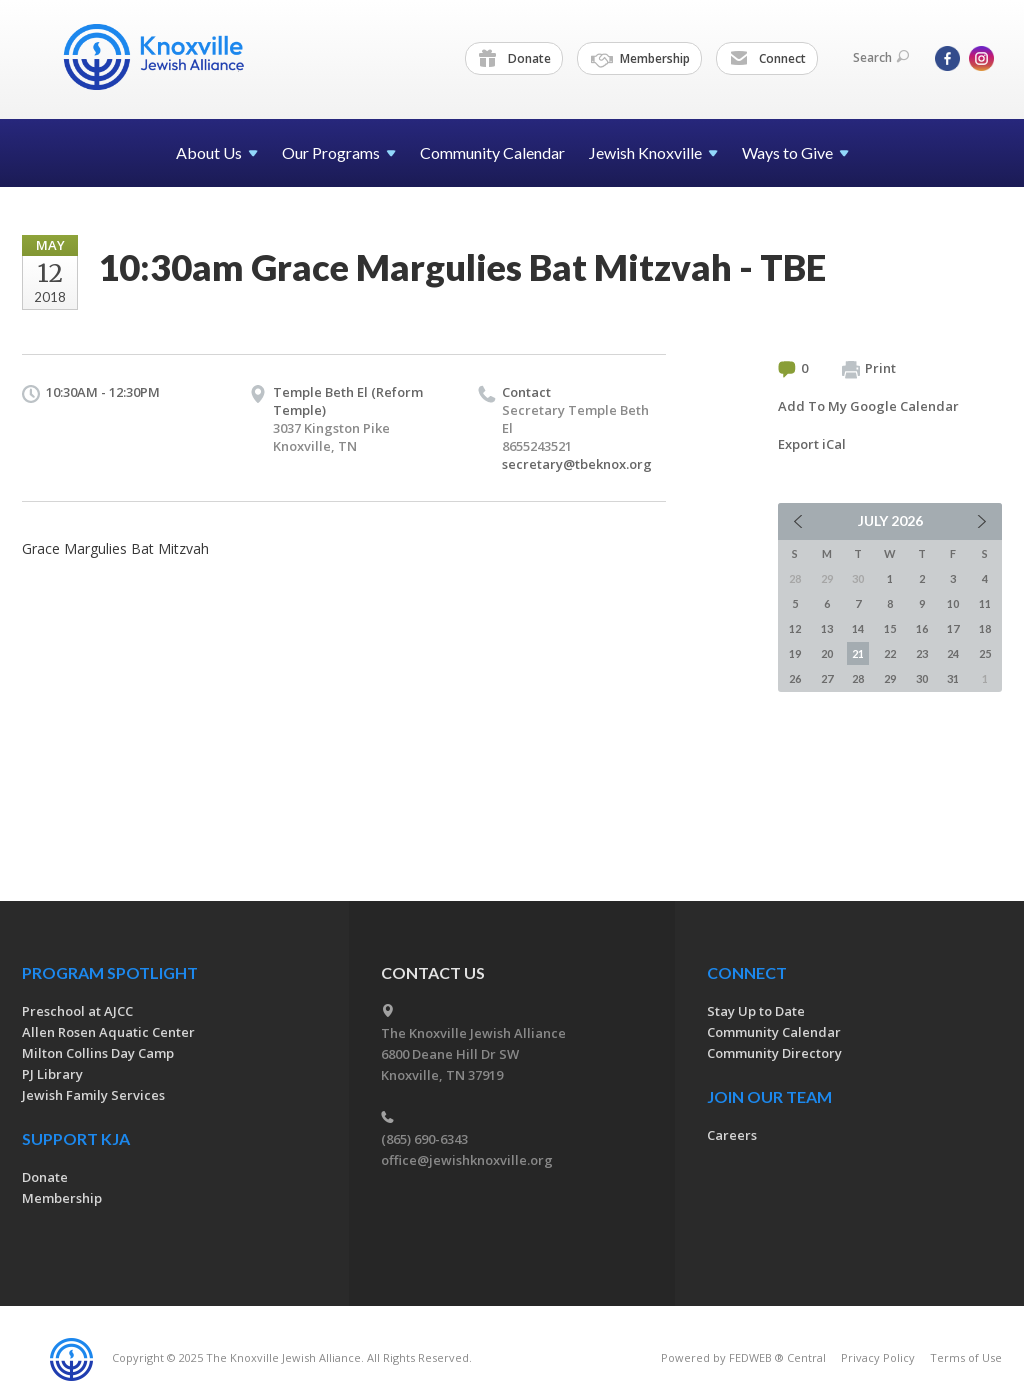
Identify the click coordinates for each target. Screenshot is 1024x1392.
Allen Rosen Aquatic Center (108, 1032)
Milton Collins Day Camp (98, 1053)
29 (890, 678)
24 (953, 653)
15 (890, 628)
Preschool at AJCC (77, 1011)
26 (795, 678)
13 (827, 628)
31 (953, 678)
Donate (515, 59)
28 (858, 678)
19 (795, 653)
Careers (732, 1135)
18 (985, 628)
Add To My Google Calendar (868, 406)
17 (953, 628)
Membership (640, 59)
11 (985, 603)
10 (953, 603)
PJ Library (52, 1074)
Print (869, 369)
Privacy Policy (878, 1357)
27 (827, 678)
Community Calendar (492, 152)
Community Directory (774, 1053)
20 (827, 653)
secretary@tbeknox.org (577, 464)
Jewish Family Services (93, 1095)
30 (922, 678)
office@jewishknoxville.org (467, 1160)
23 (922, 653)
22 (890, 653)
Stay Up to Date (756, 1011)
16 (922, 628)
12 (795, 628)
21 (858, 653)
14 (858, 628)
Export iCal (812, 444)
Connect (768, 59)
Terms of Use (966, 1357)
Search (881, 57)
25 (985, 653)
